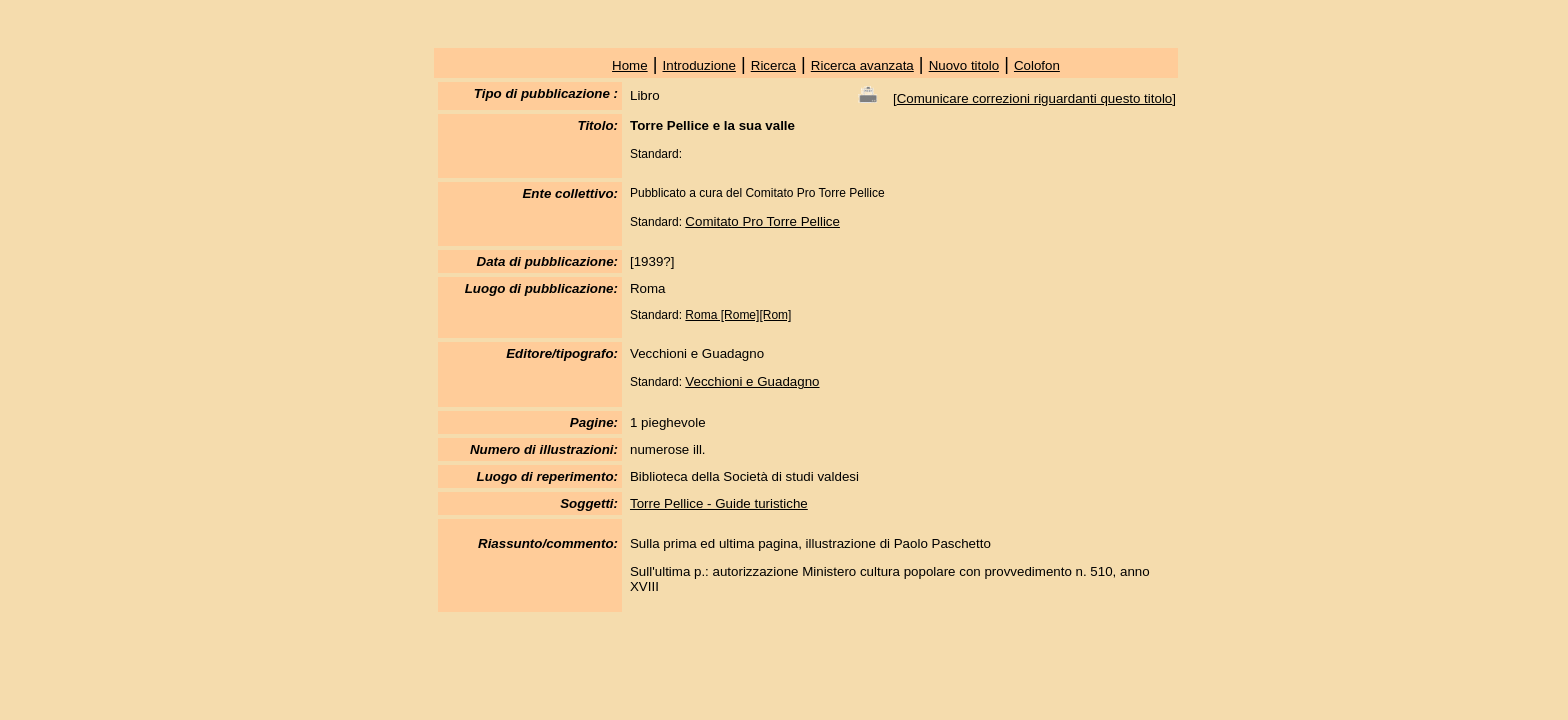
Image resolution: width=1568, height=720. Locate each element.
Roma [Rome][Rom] (738, 315)
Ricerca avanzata (862, 65)
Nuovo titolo (964, 65)
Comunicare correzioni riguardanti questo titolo (1035, 98)
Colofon (1037, 65)
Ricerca (773, 65)
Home (630, 65)
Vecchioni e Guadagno (752, 381)
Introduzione (699, 65)
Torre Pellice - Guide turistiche (719, 503)
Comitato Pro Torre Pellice (762, 221)
